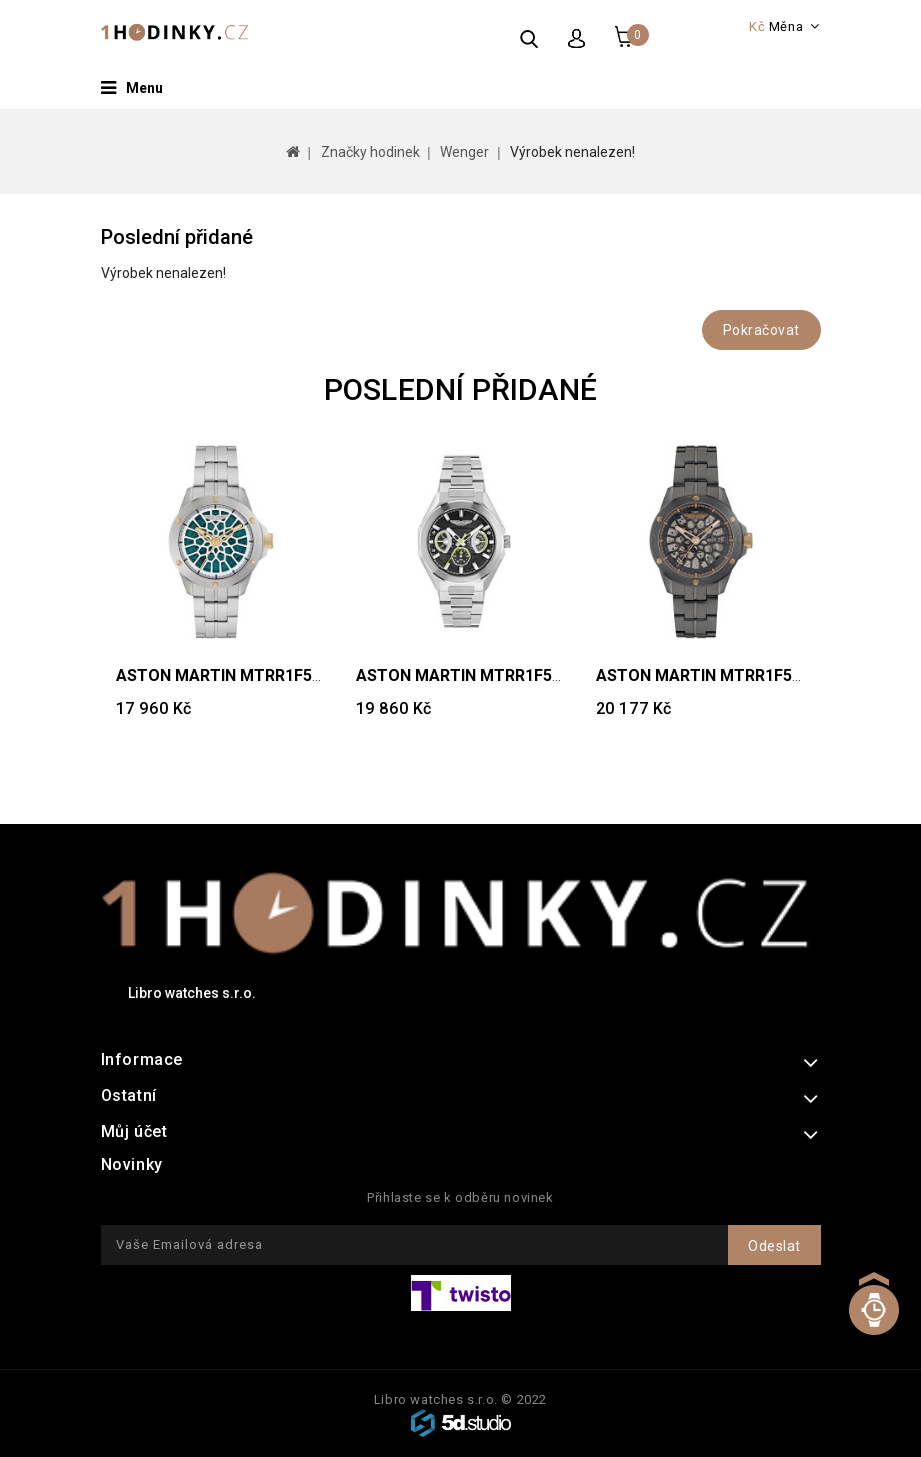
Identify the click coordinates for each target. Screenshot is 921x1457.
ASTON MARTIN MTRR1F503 (703, 675)
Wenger (464, 152)
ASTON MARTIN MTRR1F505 (223, 675)
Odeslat (774, 1246)
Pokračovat (761, 330)
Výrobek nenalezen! (572, 152)
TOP (873, 1324)
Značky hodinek (370, 152)
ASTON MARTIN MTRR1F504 (463, 675)
